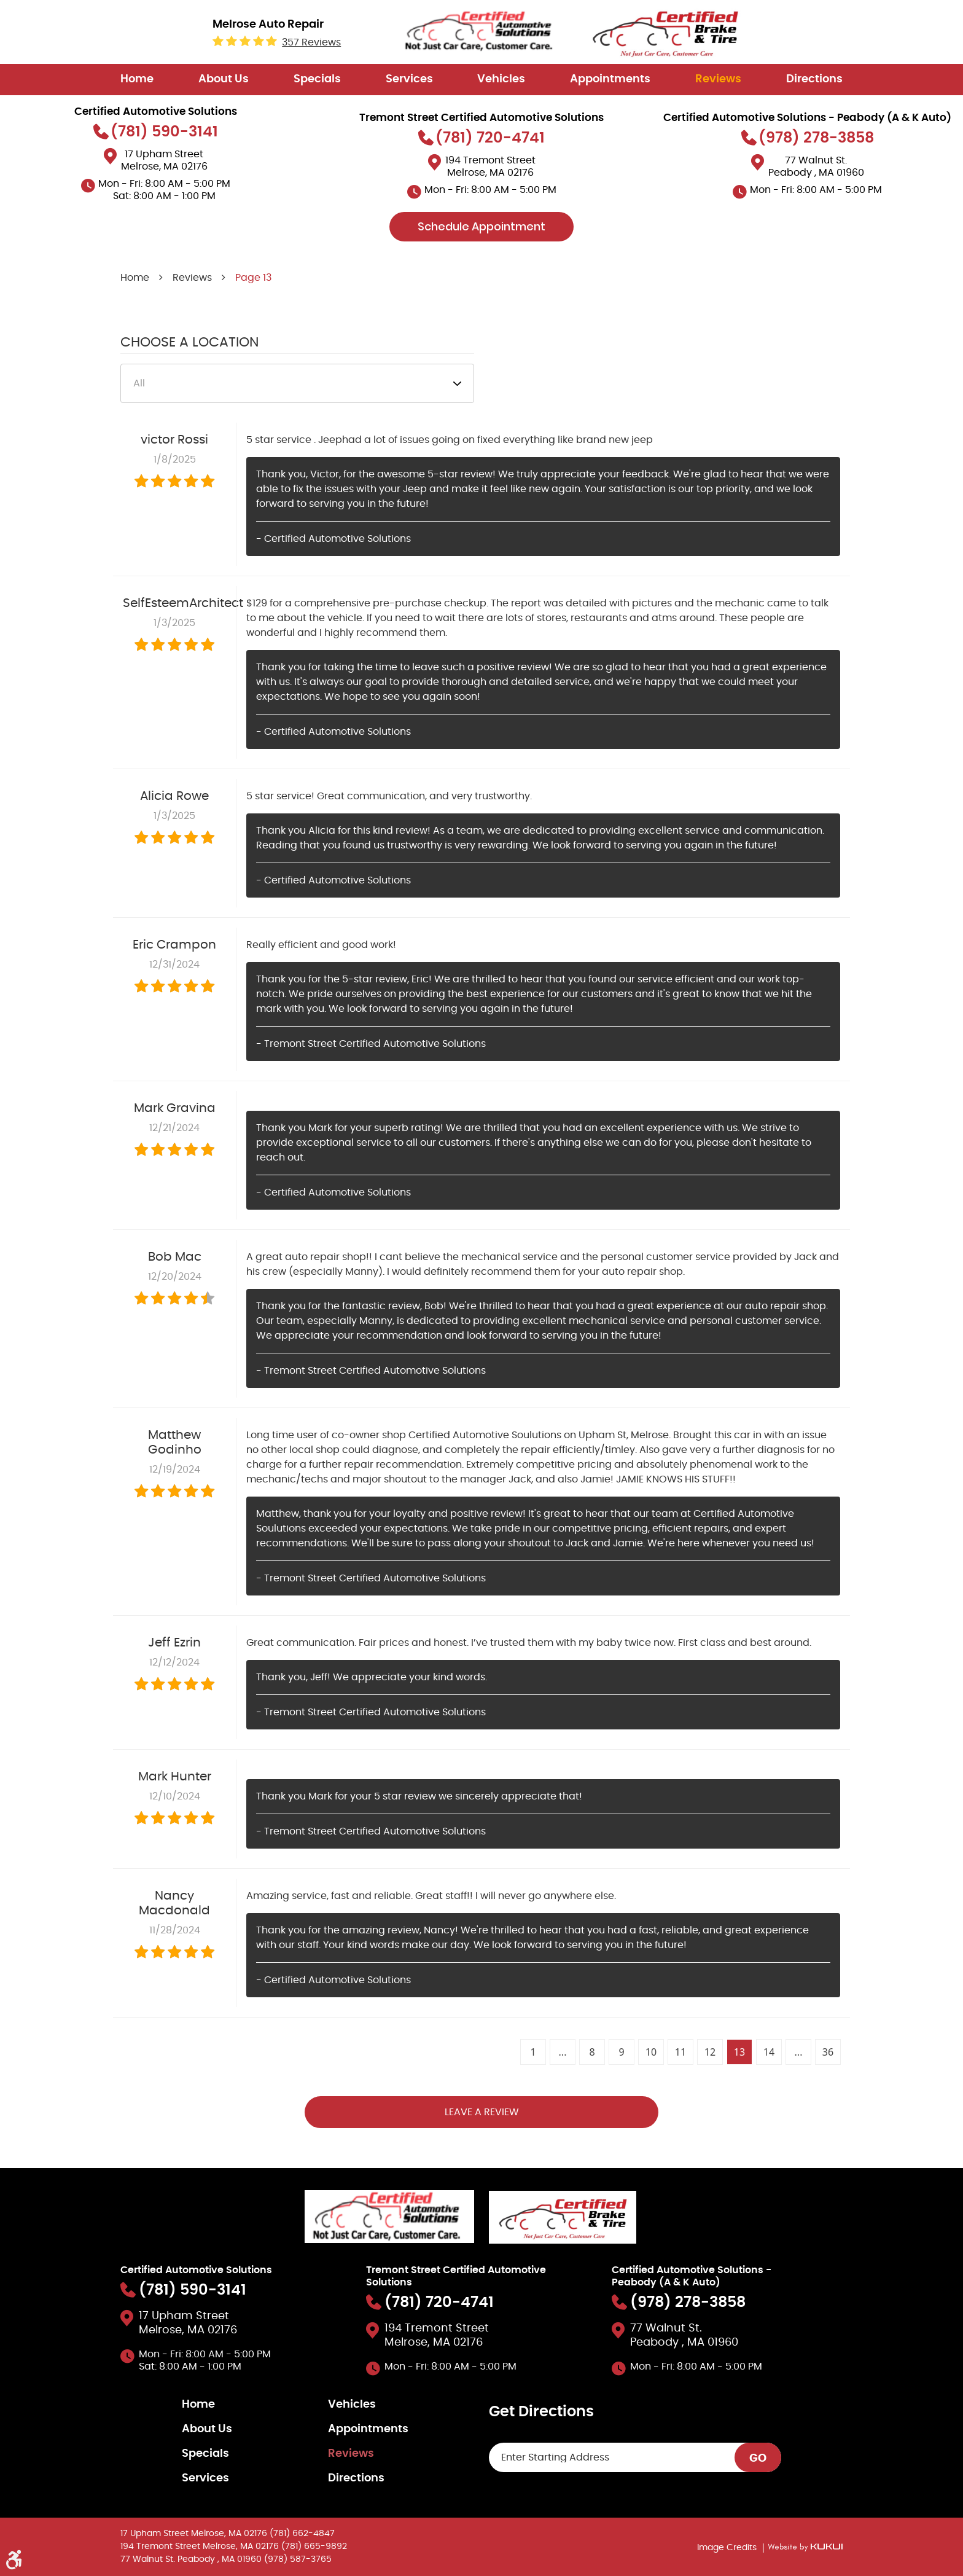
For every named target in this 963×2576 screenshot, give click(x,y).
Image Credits (728, 2547)
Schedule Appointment (481, 226)
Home (137, 79)
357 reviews (311, 42)
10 (651, 2052)
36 (827, 2052)
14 (768, 2052)
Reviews (718, 79)
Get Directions (541, 2412)
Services (409, 79)
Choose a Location (189, 342)
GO (757, 2458)
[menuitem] (137, 79)
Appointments (610, 79)
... (563, 2052)
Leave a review (482, 2112)
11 (680, 2052)
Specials (317, 79)
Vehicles (501, 79)
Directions (814, 79)
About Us (223, 79)
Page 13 (253, 278)
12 (709, 2052)
